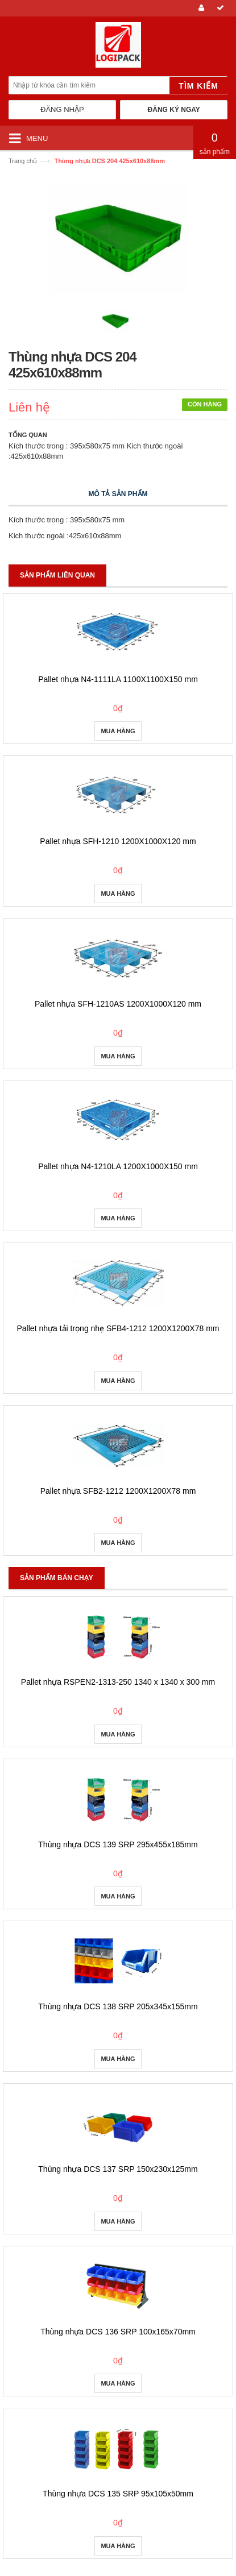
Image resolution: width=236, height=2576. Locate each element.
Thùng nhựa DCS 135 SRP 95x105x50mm (118, 2493)
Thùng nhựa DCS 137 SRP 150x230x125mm (117, 2169)
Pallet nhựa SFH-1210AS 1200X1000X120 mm (118, 1003)
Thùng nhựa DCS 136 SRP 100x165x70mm (118, 2331)
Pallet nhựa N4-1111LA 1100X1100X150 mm (118, 679)
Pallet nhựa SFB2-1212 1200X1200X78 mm (118, 1490)
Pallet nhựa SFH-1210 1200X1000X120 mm (118, 841)
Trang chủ (23, 160)
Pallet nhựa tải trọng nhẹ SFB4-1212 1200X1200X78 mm (118, 1328)
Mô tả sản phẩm (118, 494)
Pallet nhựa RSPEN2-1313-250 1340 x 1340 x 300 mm (118, 1681)
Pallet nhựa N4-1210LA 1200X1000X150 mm (118, 1166)
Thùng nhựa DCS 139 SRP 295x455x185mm (117, 1844)
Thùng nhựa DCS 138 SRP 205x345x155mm (117, 2006)
